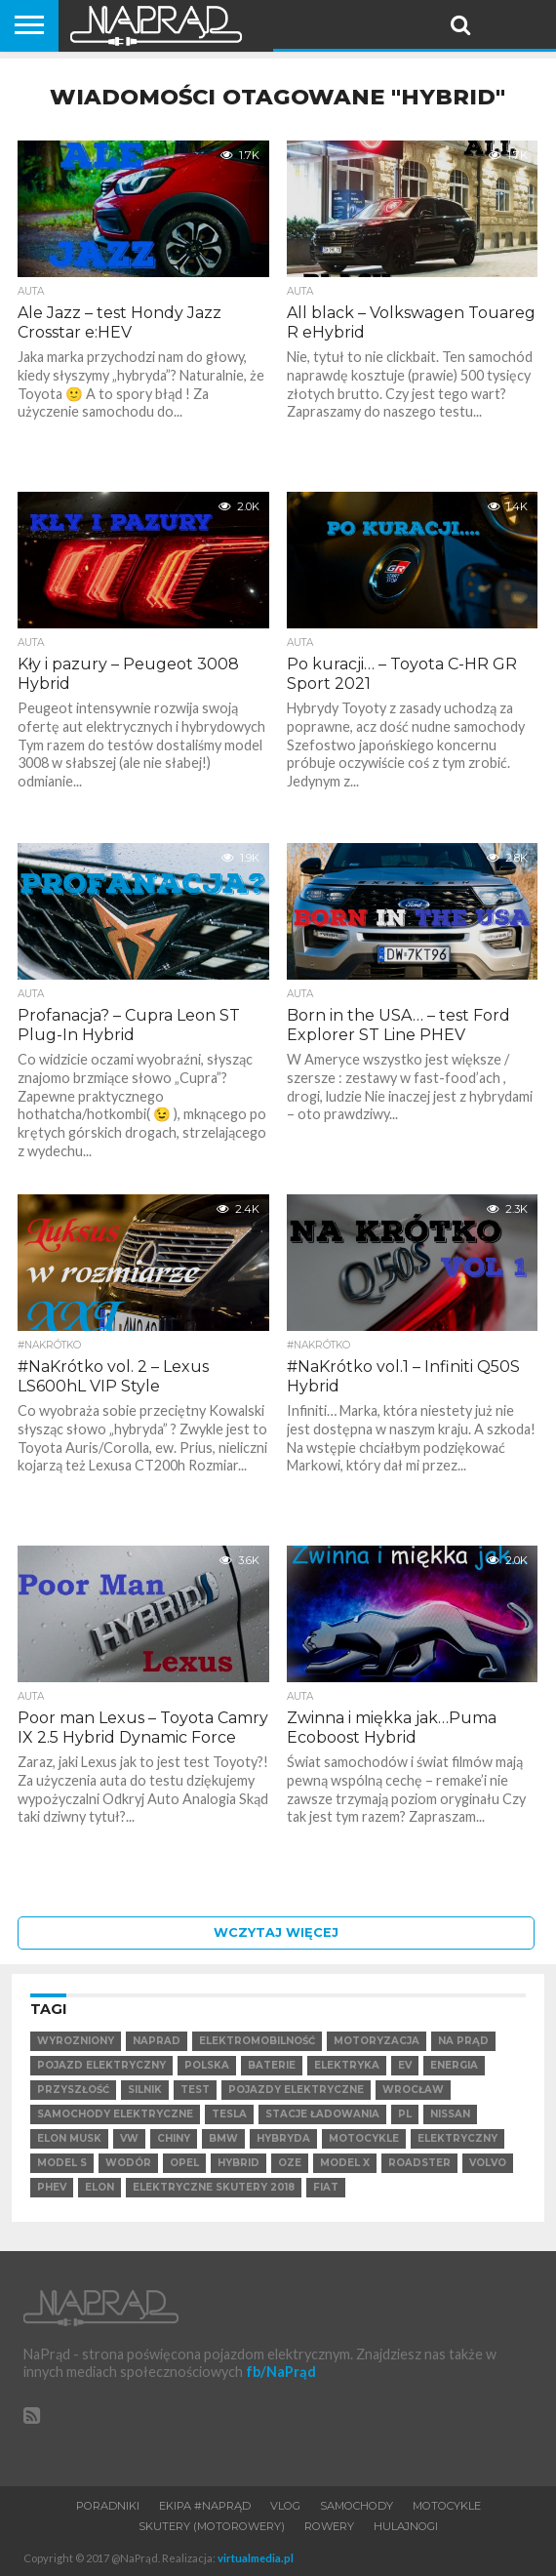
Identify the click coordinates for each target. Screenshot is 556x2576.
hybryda (283, 2138)
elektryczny (457, 2138)
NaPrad (156, 2040)
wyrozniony (75, 2040)
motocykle (364, 2138)
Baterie (272, 2065)
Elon (99, 2187)
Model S (62, 2162)
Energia (454, 2065)
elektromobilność (257, 2040)
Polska (206, 2065)
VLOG (285, 2506)
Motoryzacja (376, 2040)
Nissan (450, 2114)
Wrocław (413, 2089)
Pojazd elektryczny (101, 2065)
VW (129, 2138)
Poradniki (107, 2506)
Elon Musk (69, 2138)
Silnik (145, 2089)
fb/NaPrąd (281, 2371)
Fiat (325, 2187)
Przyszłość (73, 2089)
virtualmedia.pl (256, 2558)
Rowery (329, 2526)
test (195, 2089)
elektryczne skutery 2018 (214, 2187)
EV (405, 2065)
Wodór (128, 2162)
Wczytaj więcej (276, 1932)
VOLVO (487, 2162)
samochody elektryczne (115, 2114)
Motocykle (447, 2506)
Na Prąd (463, 2040)
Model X (345, 2162)
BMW (223, 2138)
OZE (289, 2162)
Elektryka (346, 2065)
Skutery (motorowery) (212, 2526)
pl (405, 2114)
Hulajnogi (406, 2526)
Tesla (229, 2114)
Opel (184, 2162)
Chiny (173, 2138)
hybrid (238, 2162)
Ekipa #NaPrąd (205, 2506)
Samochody (356, 2506)
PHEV (51, 2187)
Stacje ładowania (322, 2114)
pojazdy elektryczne (296, 2089)
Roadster (419, 2162)
